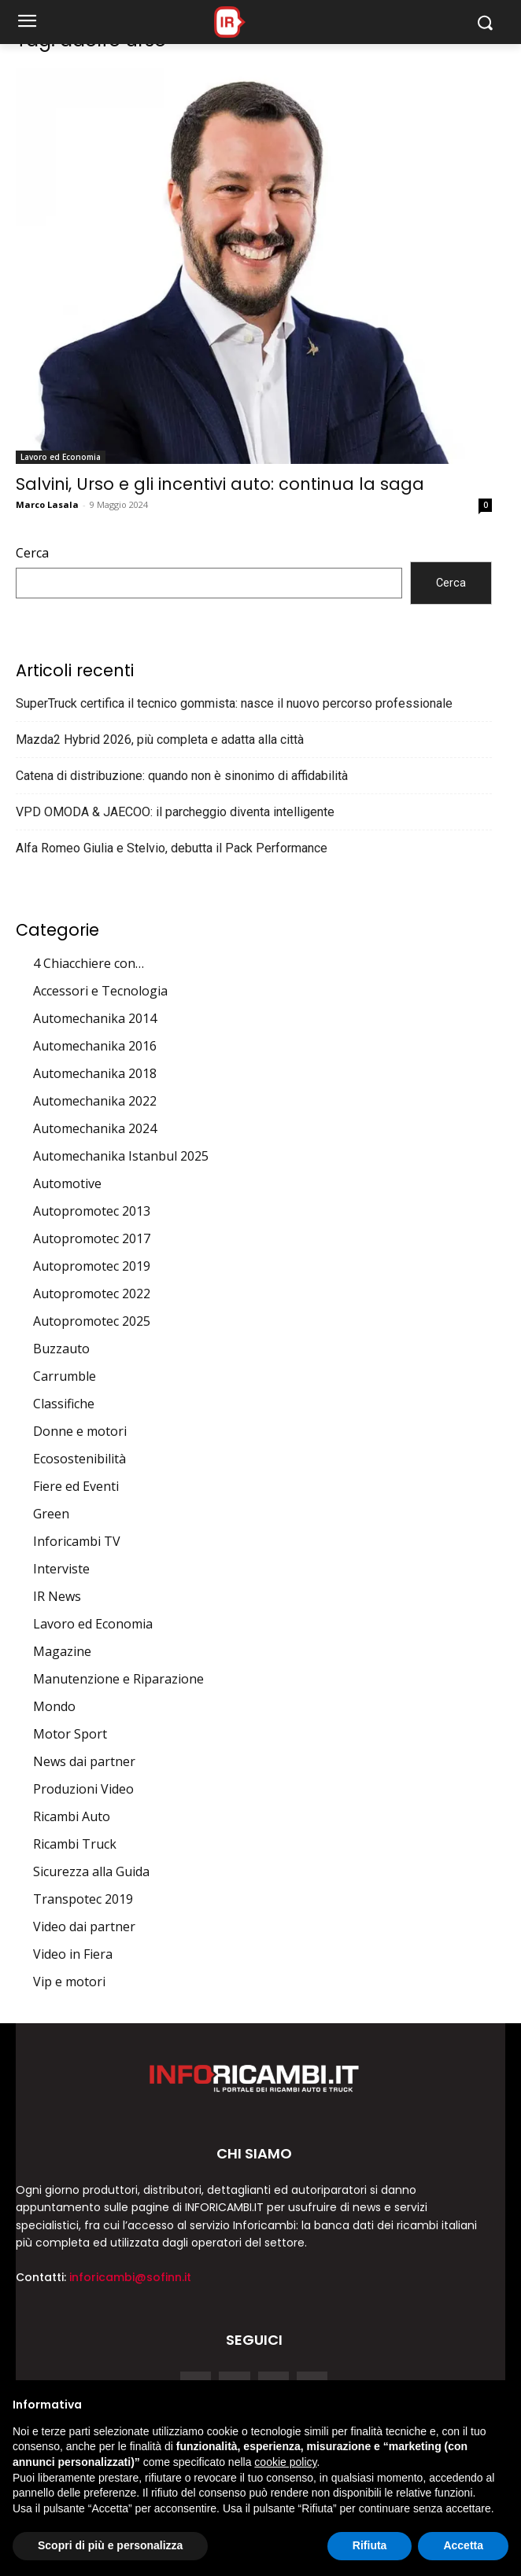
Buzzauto (61, 1348)
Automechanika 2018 (95, 1073)
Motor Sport (70, 1733)
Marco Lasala (47, 504)
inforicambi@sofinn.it (130, 2277)
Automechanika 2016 (95, 1045)
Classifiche (63, 1403)
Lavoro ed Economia (60, 456)
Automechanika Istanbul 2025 (121, 1156)
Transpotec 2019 (83, 1899)
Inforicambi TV (76, 1541)
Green (51, 1513)
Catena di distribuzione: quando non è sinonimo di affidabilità (182, 775)
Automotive (67, 1183)
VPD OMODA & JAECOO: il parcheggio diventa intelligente (175, 811)
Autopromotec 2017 (91, 1238)
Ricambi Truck (74, 1844)
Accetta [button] (463, 2545)
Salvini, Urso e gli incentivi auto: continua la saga (220, 484)
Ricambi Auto (71, 1816)
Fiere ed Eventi (76, 1486)
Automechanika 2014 (95, 1018)
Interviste (61, 1568)
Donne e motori (80, 1431)
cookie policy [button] (285, 2462)
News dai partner (84, 1761)
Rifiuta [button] (370, 2545)
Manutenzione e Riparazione (118, 1678)
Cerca (32, 552)
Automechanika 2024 (95, 1128)
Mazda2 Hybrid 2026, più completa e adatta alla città (160, 739)
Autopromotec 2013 (91, 1211)
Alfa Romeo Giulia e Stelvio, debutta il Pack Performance (171, 848)
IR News (57, 1596)
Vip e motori (69, 1981)
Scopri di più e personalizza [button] (110, 2545)
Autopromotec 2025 (91, 1321)
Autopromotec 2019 (91, 1266)
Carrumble (64, 1376)
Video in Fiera (73, 1954)
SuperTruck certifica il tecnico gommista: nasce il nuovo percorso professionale (234, 703)
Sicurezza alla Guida (91, 1871)
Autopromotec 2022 (91, 1293)
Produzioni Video (83, 1789)
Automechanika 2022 (95, 1101)
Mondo (54, 1706)
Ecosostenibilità (79, 1458)
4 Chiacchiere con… (88, 963)
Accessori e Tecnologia (100, 990)
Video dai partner (84, 1926)
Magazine (62, 1651)
